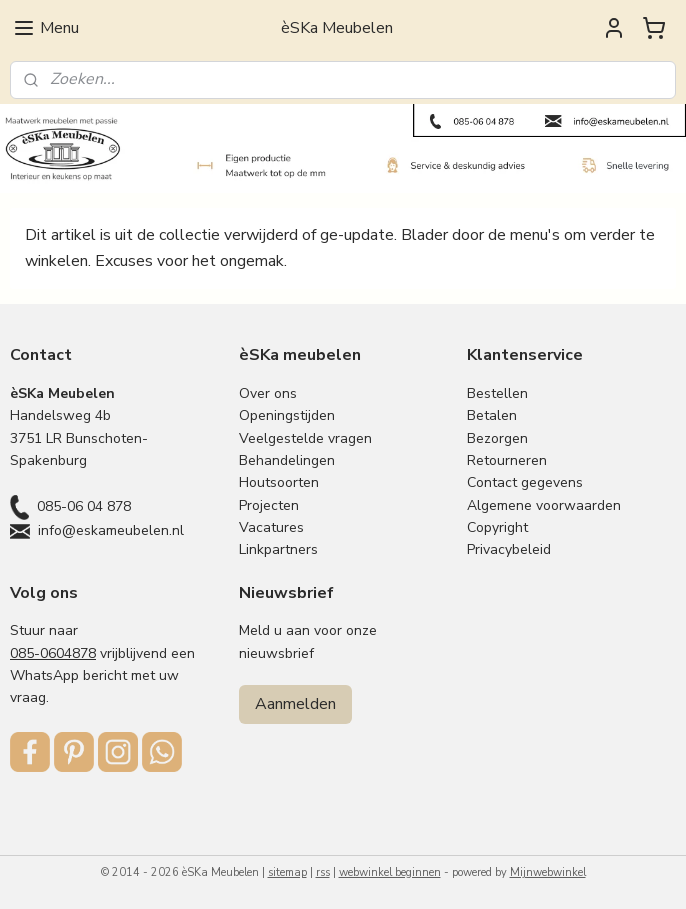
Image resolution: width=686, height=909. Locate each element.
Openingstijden (287, 415)
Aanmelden (295, 704)
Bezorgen (497, 438)
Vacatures (271, 527)
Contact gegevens (525, 482)
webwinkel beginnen (390, 872)
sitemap (287, 872)
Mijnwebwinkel (548, 872)
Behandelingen (287, 460)
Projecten (269, 505)
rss (323, 872)
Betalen (492, 415)
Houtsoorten (279, 482)
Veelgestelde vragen (305, 438)
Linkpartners (278, 549)
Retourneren (507, 460)
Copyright (497, 527)
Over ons (268, 393)
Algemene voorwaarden (544, 505)
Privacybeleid (509, 549)
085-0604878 (53, 653)
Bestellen (497, 393)
